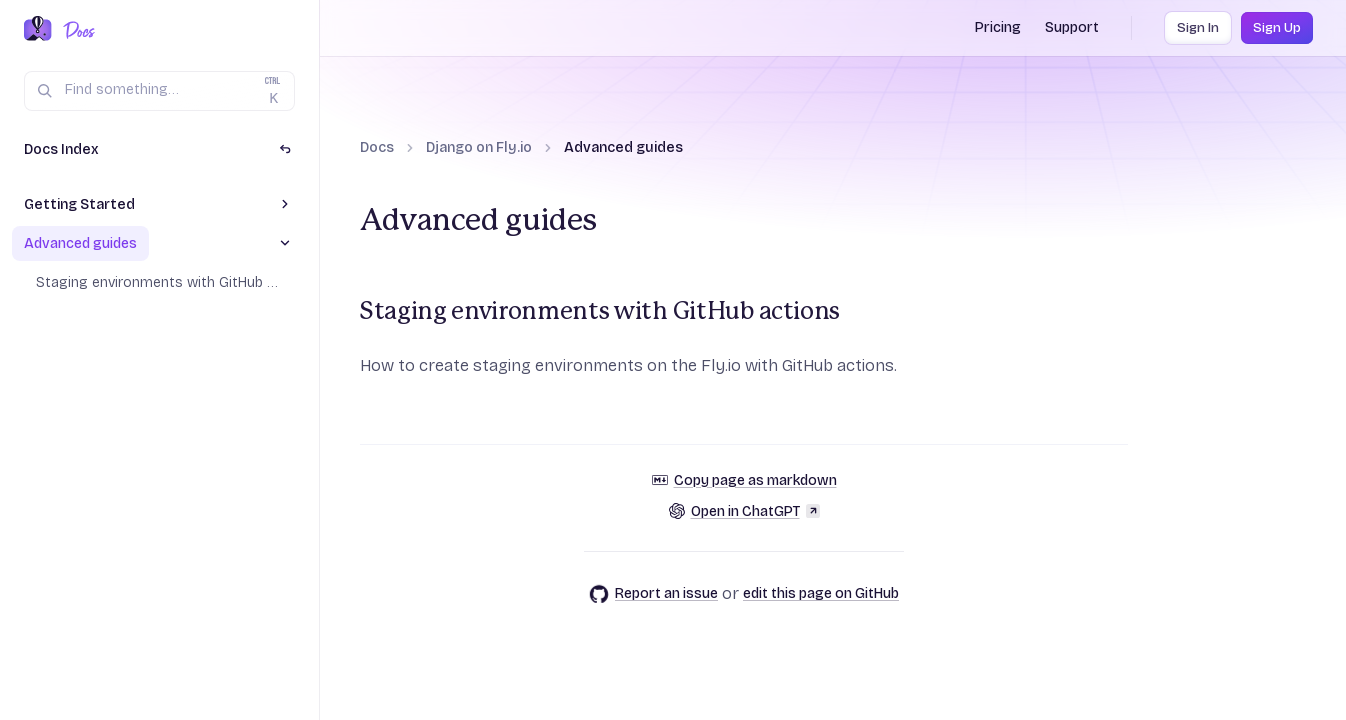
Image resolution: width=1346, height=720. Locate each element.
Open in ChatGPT (744, 511)
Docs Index (61, 149)
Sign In (1198, 28)
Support (1072, 27)
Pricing (998, 27)
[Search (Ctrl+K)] (159, 91)
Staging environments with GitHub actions (600, 312)
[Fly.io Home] (38, 30)
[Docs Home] (75, 30)
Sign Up (1277, 28)
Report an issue (653, 594)
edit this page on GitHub (821, 593)
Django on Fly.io (479, 147)
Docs (377, 147)
